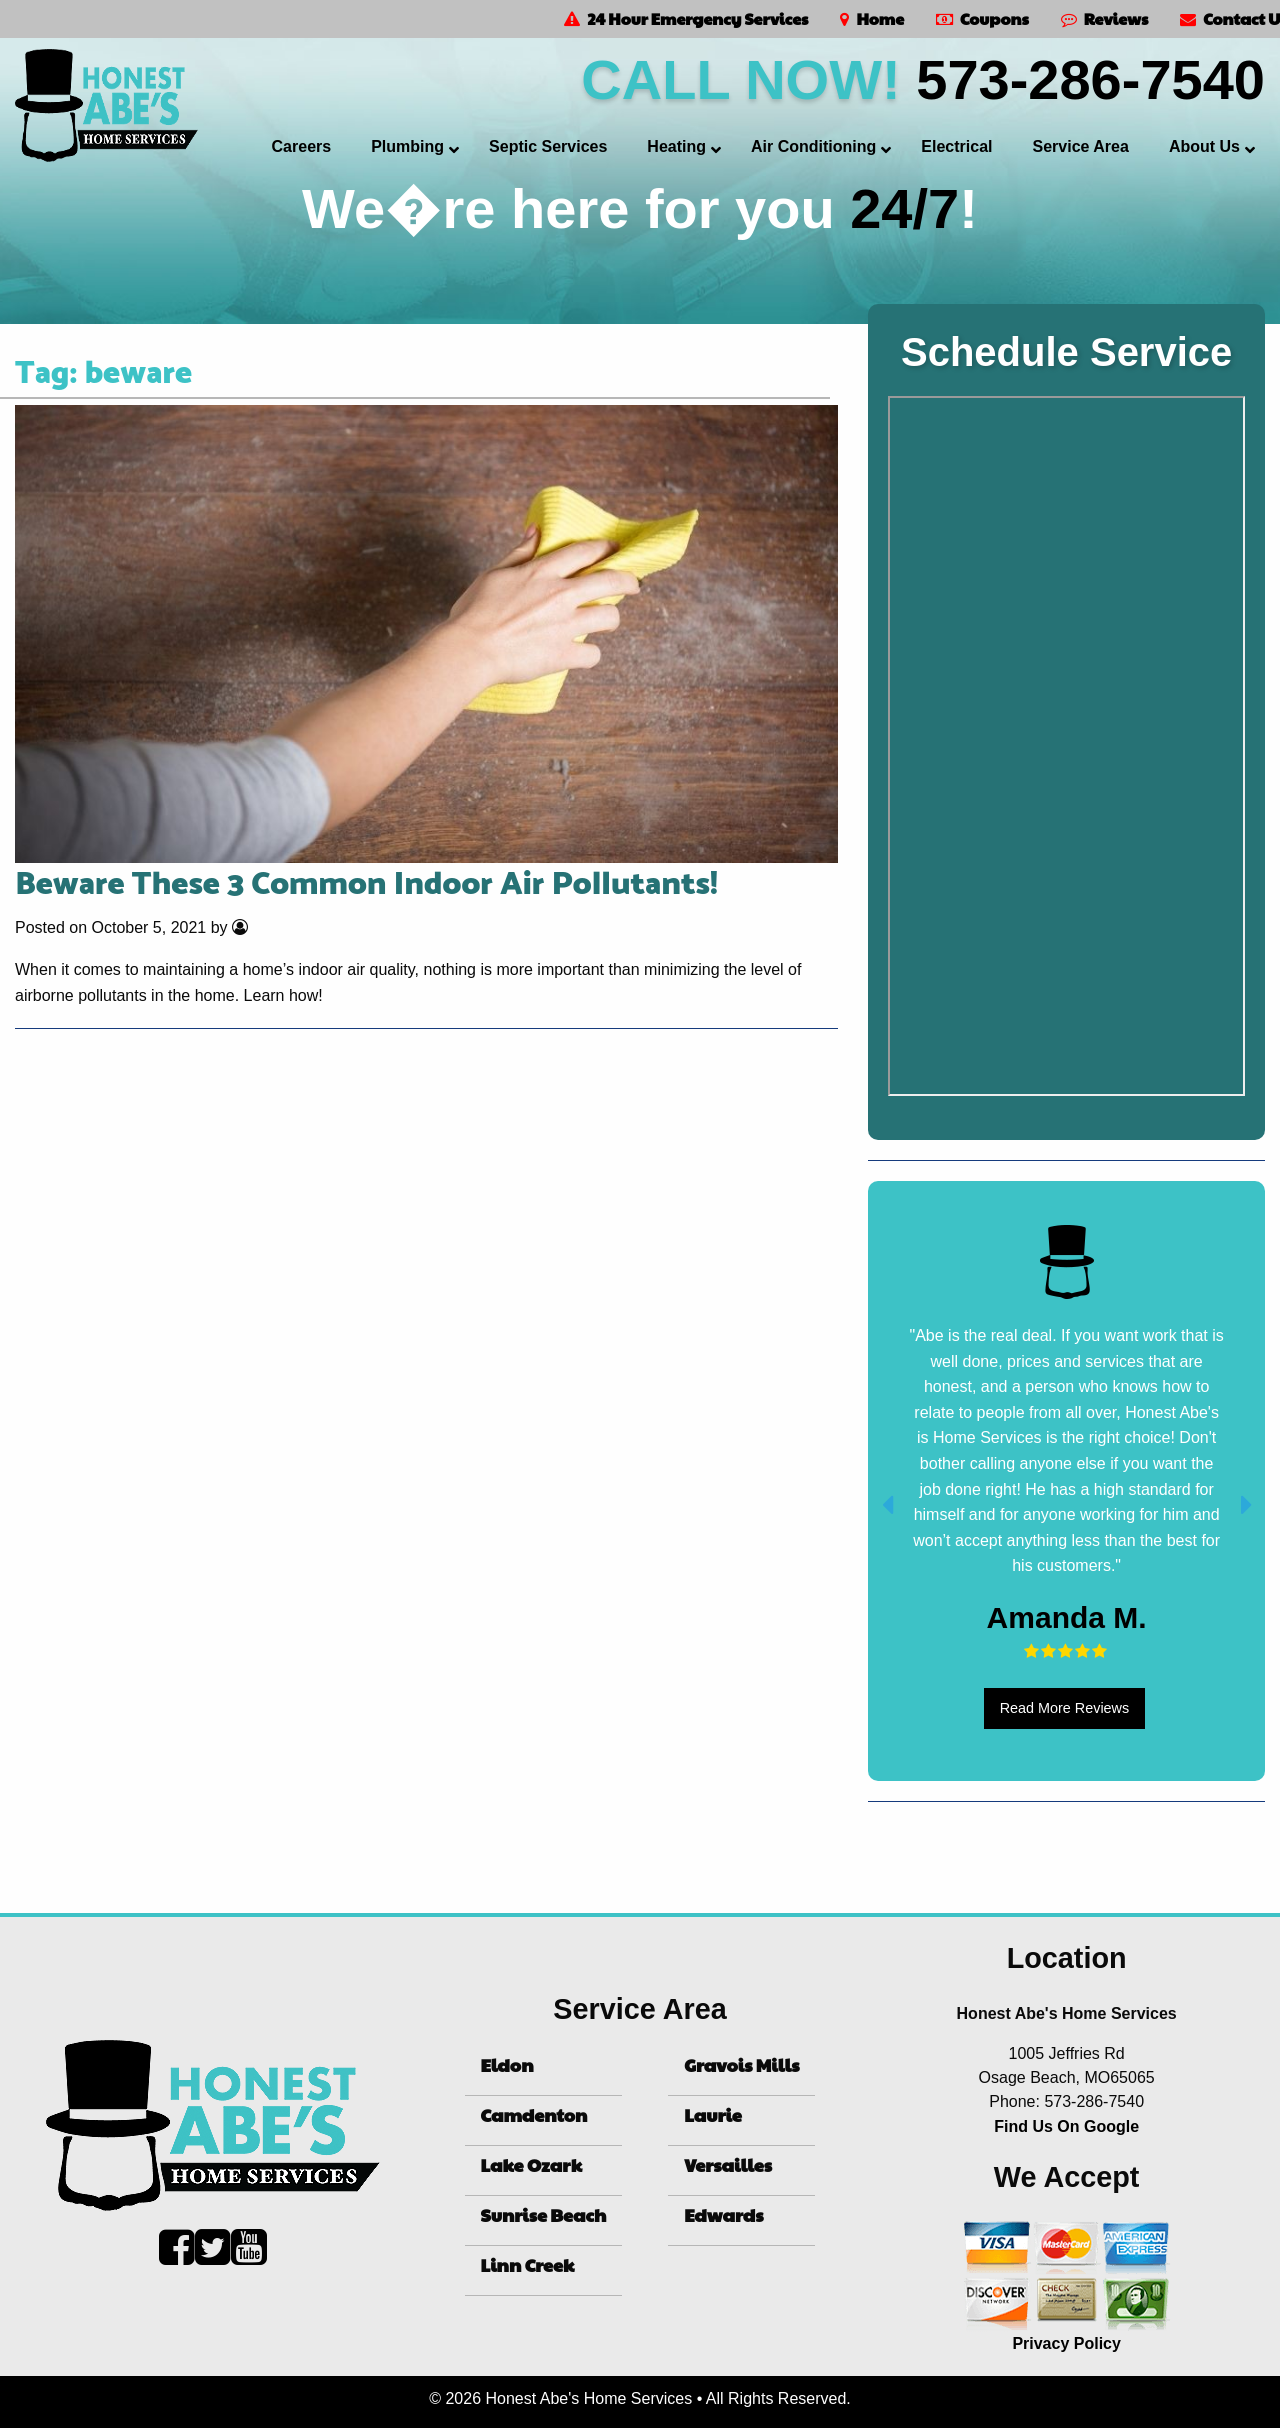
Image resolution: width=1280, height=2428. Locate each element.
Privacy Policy (1066, 2343)
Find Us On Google (1066, 2126)
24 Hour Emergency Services (686, 18)
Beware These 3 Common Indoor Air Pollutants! (366, 885)
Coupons (982, 18)
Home (872, 18)
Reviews (1105, 18)
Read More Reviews (1065, 1708)
